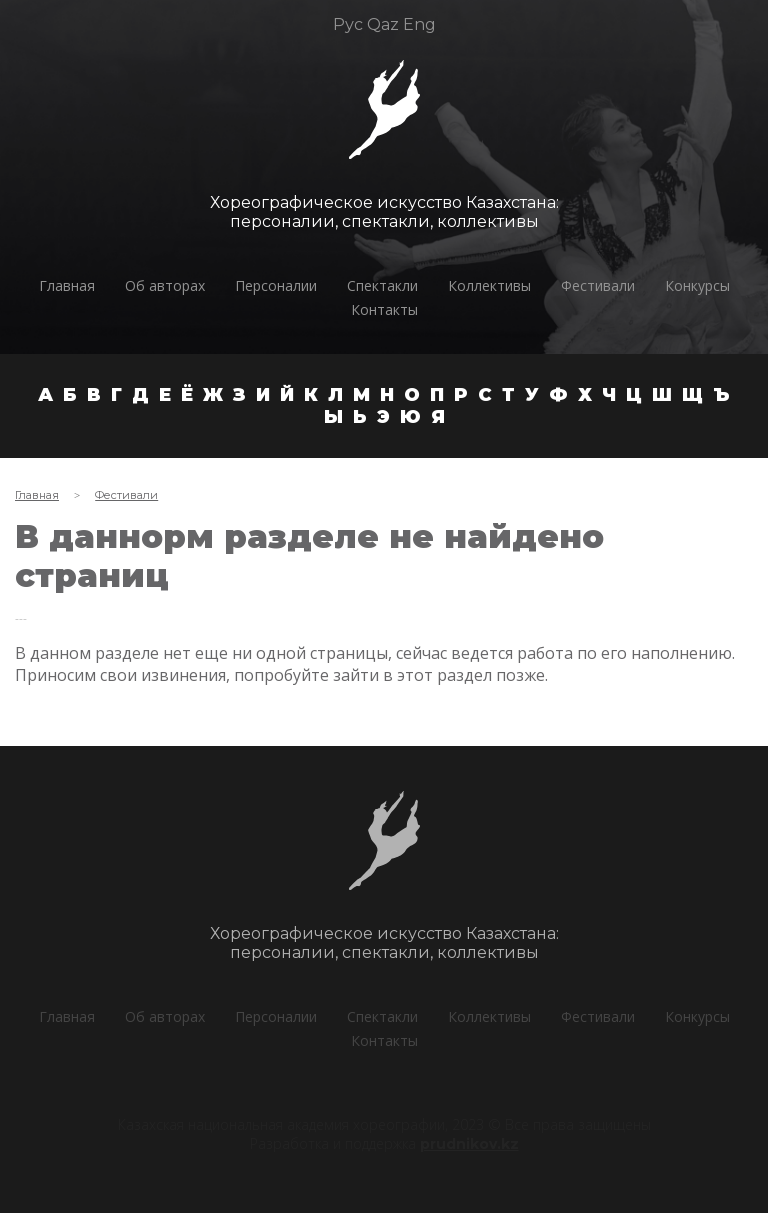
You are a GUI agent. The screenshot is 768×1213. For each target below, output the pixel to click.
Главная (67, 285)
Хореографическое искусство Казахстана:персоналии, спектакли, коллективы (382, 212)
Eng (419, 24)
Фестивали (598, 285)
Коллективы (489, 285)
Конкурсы (697, 285)
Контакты (384, 309)
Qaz (383, 24)
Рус (348, 24)
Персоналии (276, 285)
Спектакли (382, 285)
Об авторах (165, 285)
